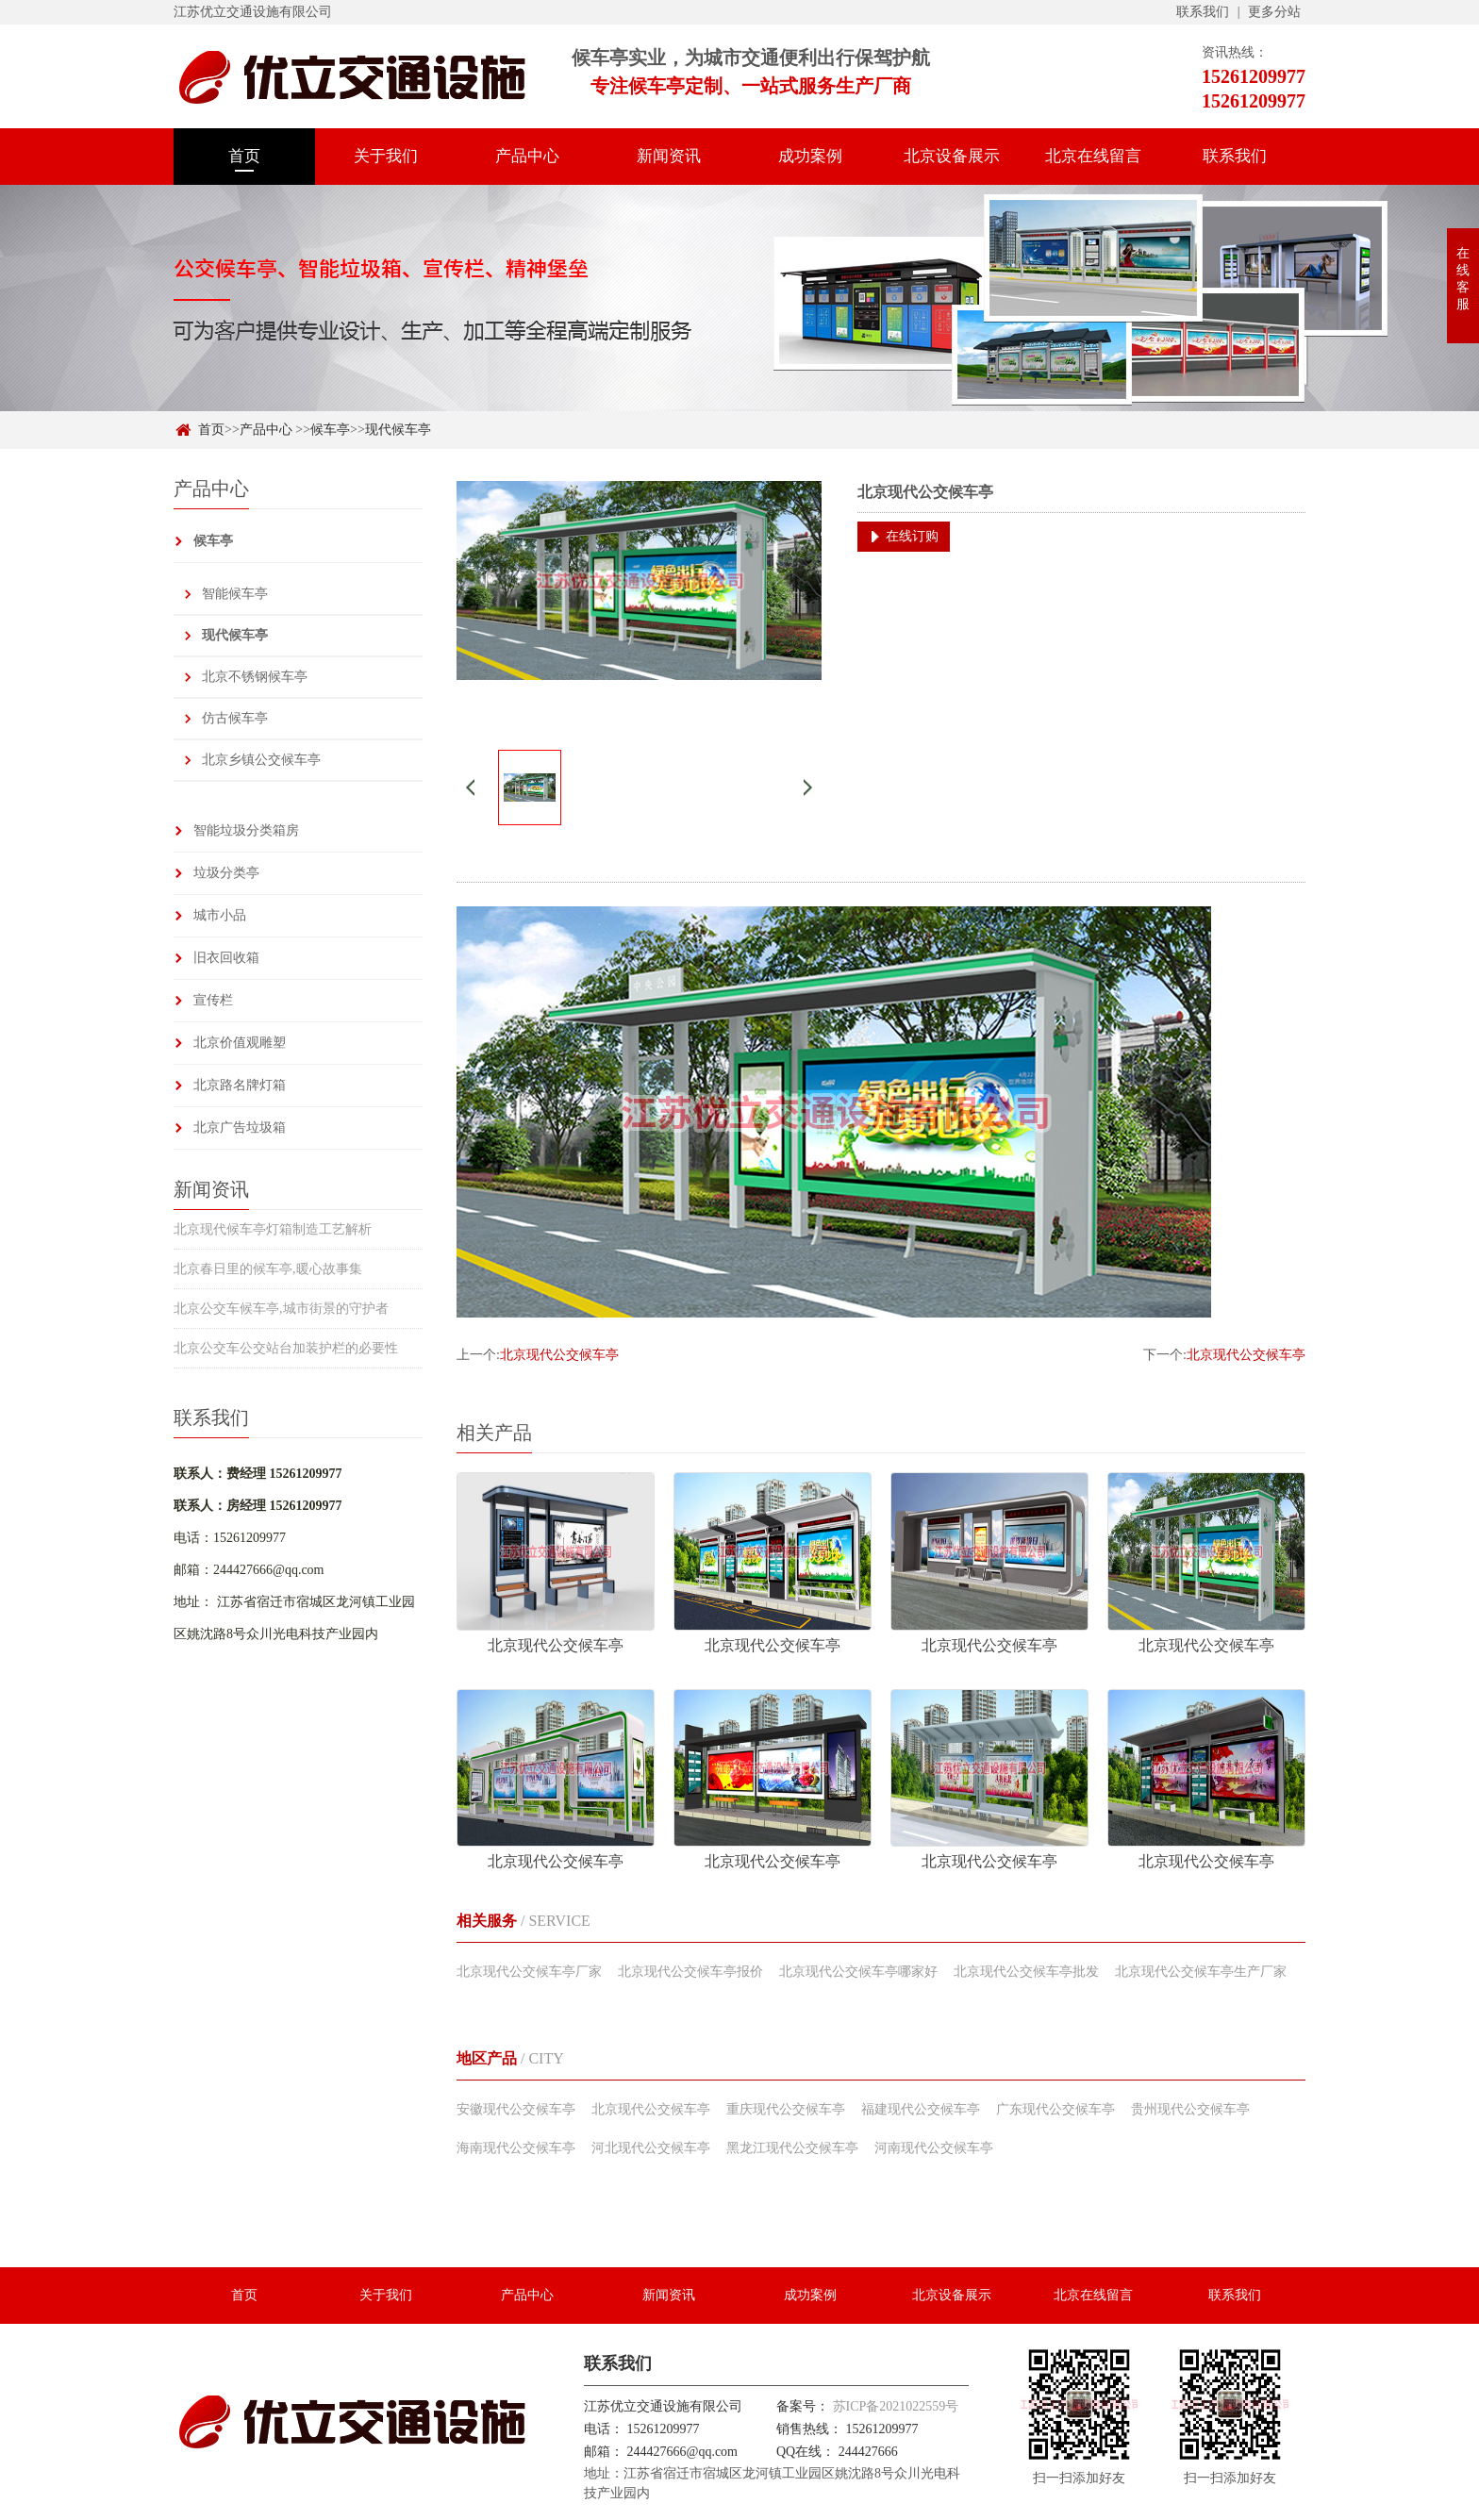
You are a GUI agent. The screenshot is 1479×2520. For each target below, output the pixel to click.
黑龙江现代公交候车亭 (792, 2148)
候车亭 (330, 430)
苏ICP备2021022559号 (896, 2406)
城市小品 (219, 915)
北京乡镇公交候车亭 (261, 760)
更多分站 (1274, 12)
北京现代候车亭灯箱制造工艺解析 (273, 1229)
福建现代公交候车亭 (920, 2109)
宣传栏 (213, 1000)
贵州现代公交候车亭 (1190, 2109)
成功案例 (810, 156)
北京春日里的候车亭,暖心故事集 (268, 1269)
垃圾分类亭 (226, 873)
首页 (244, 156)
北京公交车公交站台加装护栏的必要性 (286, 1348)
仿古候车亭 (235, 718)
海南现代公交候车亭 (516, 2148)
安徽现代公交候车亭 (516, 2109)
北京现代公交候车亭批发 (1026, 1972)
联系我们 (1202, 12)
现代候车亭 (398, 430)
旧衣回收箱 (226, 958)
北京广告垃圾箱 (239, 1127)
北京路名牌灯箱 (239, 1085)
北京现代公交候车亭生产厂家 (1201, 1972)
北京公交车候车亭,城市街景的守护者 (281, 1308)
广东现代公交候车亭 (1055, 2109)
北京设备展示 (952, 156)
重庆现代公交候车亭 (785, 2109)
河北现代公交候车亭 (650, 2148)
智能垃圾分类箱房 (246, 830)
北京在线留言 (1093, 156)
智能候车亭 (235, 594)
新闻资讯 (669, 156)
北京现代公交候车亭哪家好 (858, 1972)
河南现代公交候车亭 (933, 2148)
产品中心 (527, 156)
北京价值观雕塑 (239, 1043)
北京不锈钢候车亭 (254, 677)
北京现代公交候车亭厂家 (529, 1972)
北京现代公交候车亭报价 (690, 1972)
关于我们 (386, 156)
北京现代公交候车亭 (559, 1355)
